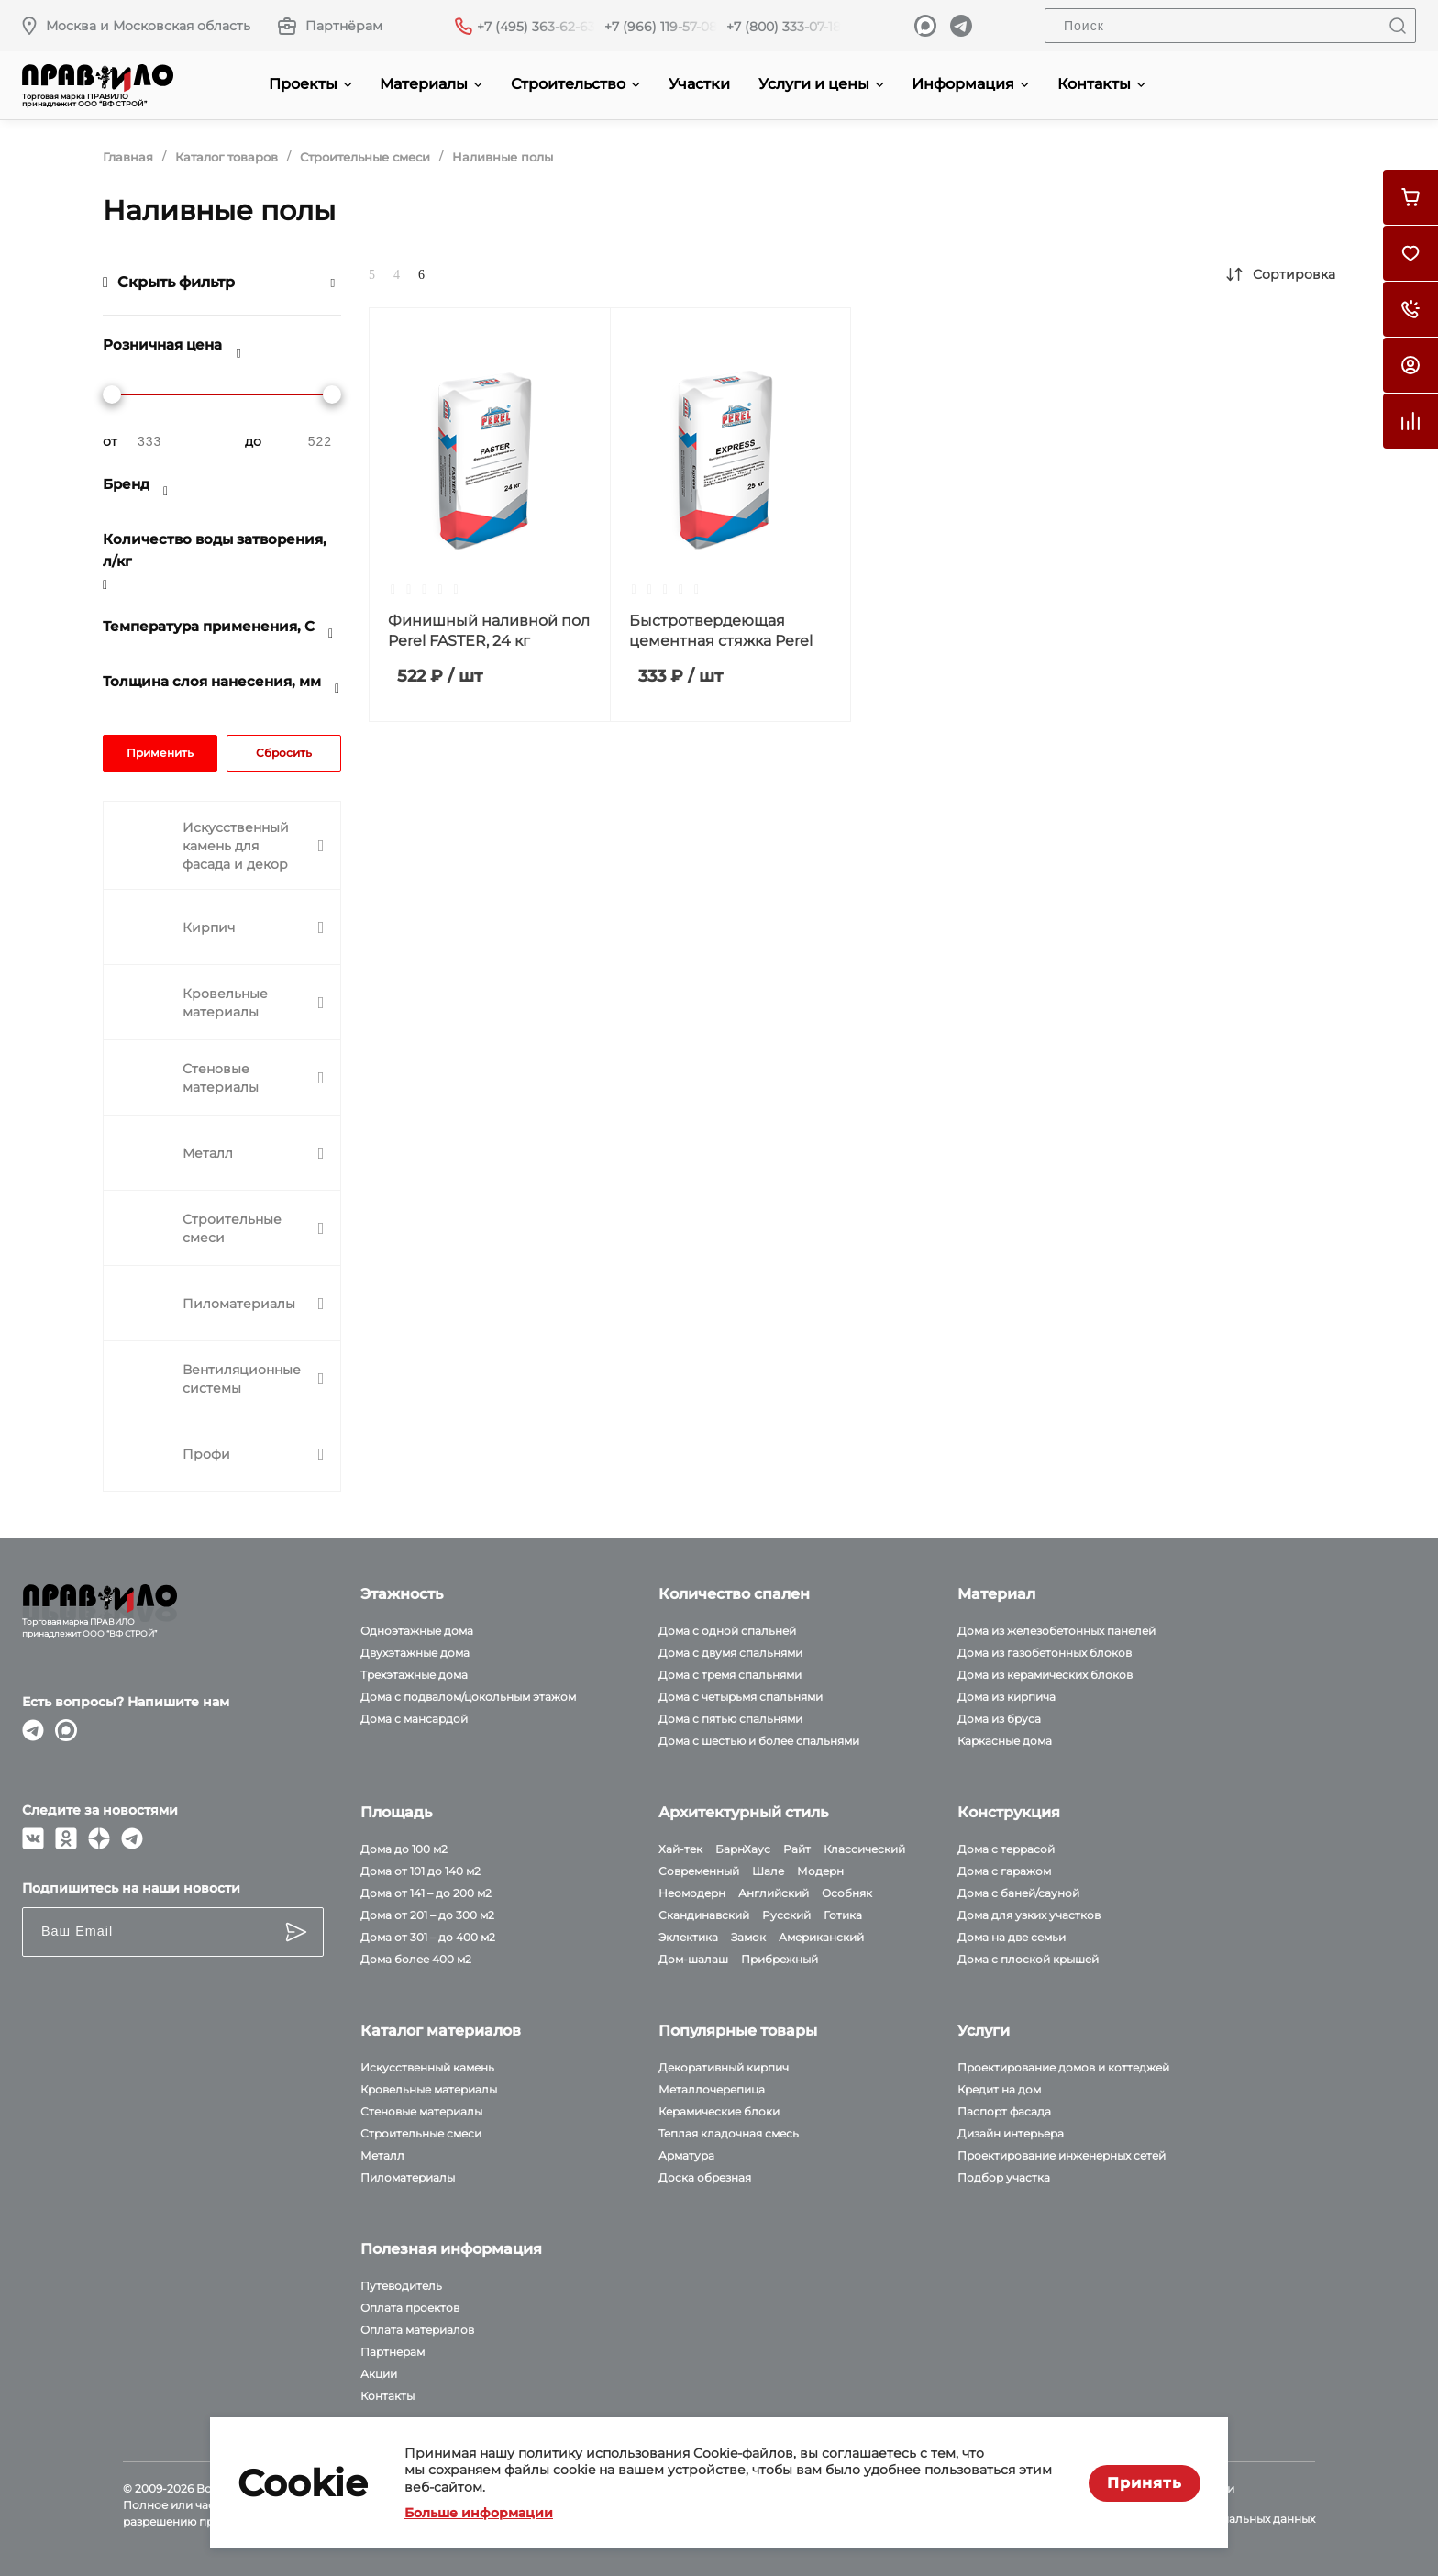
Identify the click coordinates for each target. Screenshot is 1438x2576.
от (110, 441)
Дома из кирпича (1006, 1697)
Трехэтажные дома (414, 1675)
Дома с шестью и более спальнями (758, 1741)
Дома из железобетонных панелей (1056, 1631)
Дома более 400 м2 (415, 1959)
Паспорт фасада (1004, 2111)
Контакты (1101, 84)
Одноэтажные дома (416, 1631)
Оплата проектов (409, 2308)
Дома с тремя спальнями (730, 1675)
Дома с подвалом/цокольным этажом (468, 1697)
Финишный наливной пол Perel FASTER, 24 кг (489, 631)
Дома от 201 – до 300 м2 (427, 1915)
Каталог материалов (440, 2030)
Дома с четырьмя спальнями (740, 1697)
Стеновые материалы (421, 2111)
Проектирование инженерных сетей (1061, 2155)
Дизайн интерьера (1010, 2133)
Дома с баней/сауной (1018, 1893)
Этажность (401, 1594)
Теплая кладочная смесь (728, 2133)
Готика (843, 1915)
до (253, 441)
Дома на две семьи (1011, 1937)
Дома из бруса (999, 1719)
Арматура (686, 2155)
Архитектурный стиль (743, 1812)
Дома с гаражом (1004, 1871)
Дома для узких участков (1029, 1915)
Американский (821, 1937)
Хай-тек (680, 1849)
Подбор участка (1003, 2177)
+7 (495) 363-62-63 (536, 26)
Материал (996, 1594)
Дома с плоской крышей (1028, 1959)
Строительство (575, 84)
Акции (378, 2374)
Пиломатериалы (407, 2177)
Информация (970, 84)
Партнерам (392, 2352)
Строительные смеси (420, 2133)
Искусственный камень (427, 2067)
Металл (382, 2155)
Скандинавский (703, 1915)
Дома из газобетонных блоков (1044, 1653)
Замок (748, 1937)
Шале (768, 1871)
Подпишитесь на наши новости (131, 1888)
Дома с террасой (1006, 1849)
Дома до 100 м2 (404, 1849)
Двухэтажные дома (415, 1653)
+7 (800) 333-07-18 (783, 26)
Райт (797, 1849)
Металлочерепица (711, 2089)
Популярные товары (737, 2030)
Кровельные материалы (428, 2089)
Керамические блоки (719, 2111)
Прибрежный (779, 1959)
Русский (786, 1915)
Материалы (431, 84)
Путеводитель (401, 2286)
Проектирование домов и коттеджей (1063, 2067)
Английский (773, 1893)
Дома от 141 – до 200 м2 (426, 1893)
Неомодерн (691, 1893)
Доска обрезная (704, 2177)
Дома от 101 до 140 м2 (420, 1871)
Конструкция (1008, 1812)
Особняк (847, 1893)
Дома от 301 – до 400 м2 (427, 1937)
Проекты (310, 84)
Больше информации (478, 2512)
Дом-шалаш (693, 1959)
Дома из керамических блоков (1045, 1675)
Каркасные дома (1004, 1741)
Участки (699, 84)
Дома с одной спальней (727, 1631)
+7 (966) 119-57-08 (660, 26)
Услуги (983, 2030)
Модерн (820, 1871)
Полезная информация (451, 2249)
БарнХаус (742, 1849)
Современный (698, 1871)
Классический (864, 1849)
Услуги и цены (821, 84)
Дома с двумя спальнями (730, 1653)
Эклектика (688, 1937)
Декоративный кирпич (723, 2067)
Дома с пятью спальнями (730, 1719)
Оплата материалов (417, 2330)
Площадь (396, 1812)
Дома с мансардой (414, 1719)
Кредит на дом (999, 2089)
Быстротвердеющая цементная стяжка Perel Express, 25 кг (721, 641)
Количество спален (734, 1594)
